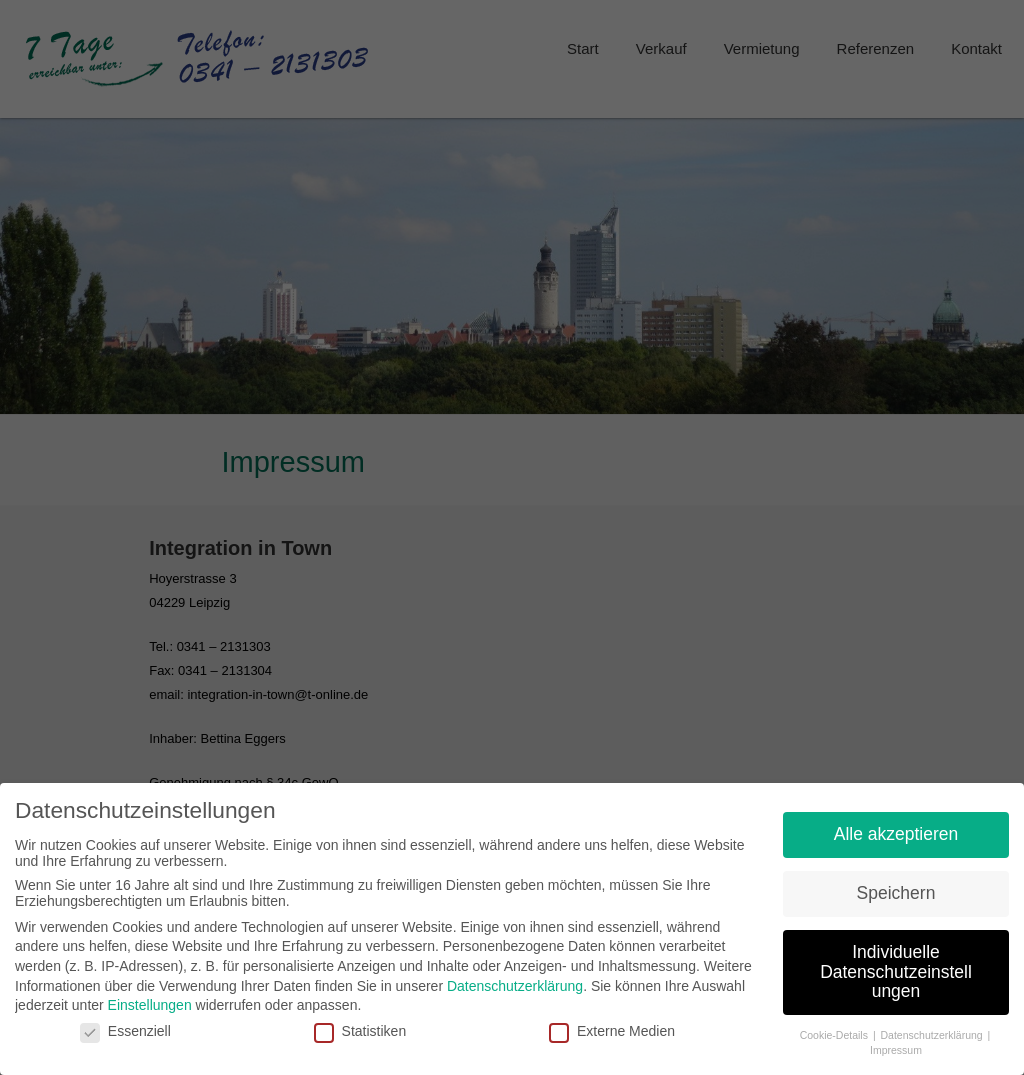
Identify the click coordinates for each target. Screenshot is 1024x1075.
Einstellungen (150, 997)
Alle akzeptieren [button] (896, 826)
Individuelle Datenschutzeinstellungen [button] (896, 963)
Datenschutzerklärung (515, 977)
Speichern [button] (896, 885)
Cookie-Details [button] (835, 1027)
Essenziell (125, 1022)
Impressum (896, 1041)
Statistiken (360, 1022)
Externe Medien (612, 1022)
